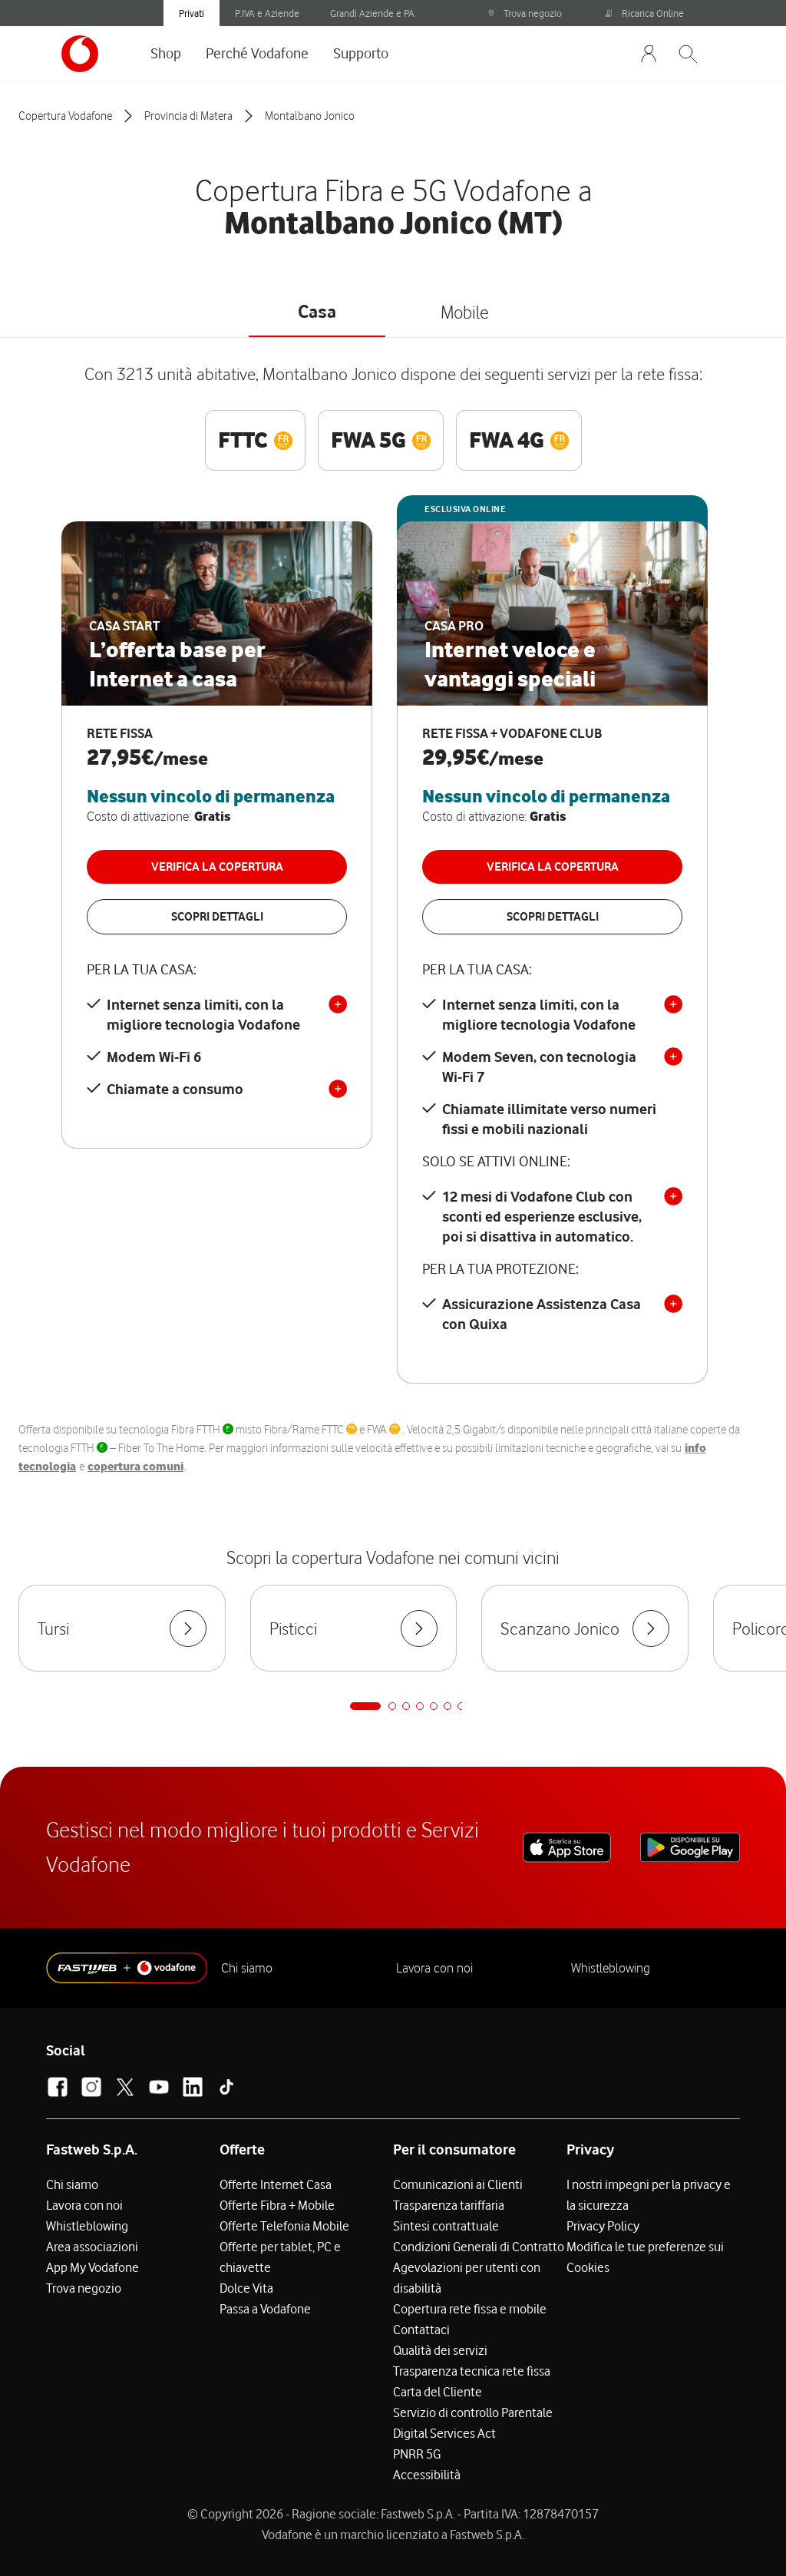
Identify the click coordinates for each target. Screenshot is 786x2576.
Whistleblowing (610, 1968)
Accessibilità (427, 2474)
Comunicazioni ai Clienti (458, 2184)
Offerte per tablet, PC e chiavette (280, 2257)
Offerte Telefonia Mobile (284, 2226)
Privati (191, 13)
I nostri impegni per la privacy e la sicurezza (648, 2195)
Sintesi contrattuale (446, 2226)
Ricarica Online (645, 13)
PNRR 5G (417, 2454)
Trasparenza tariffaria (448, 2205)
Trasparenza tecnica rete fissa (471, 2371)
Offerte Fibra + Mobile (277, 2205)
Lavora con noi (434, 1968)
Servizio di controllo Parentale (473, 2412)
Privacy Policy (602, 2226)
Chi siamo (246, 1968)
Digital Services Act (444, 2433)
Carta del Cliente (437, 2391)
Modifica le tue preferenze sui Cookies (645, 2257)
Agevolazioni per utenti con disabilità (466, 2278)
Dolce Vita (246, 2288)
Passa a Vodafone (265, 2308)
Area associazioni (92, 2246)
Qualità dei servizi (440, 2350)
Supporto (360, 53)
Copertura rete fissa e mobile (470, 2308)
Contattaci (421, 2329)
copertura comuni (135, 1466)
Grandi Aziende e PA (372, 13)
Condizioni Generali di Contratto (478, 2246)
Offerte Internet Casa (276, 2184)
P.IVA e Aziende (267, 13)
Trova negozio (524, 13)
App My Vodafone (92, 2267)
